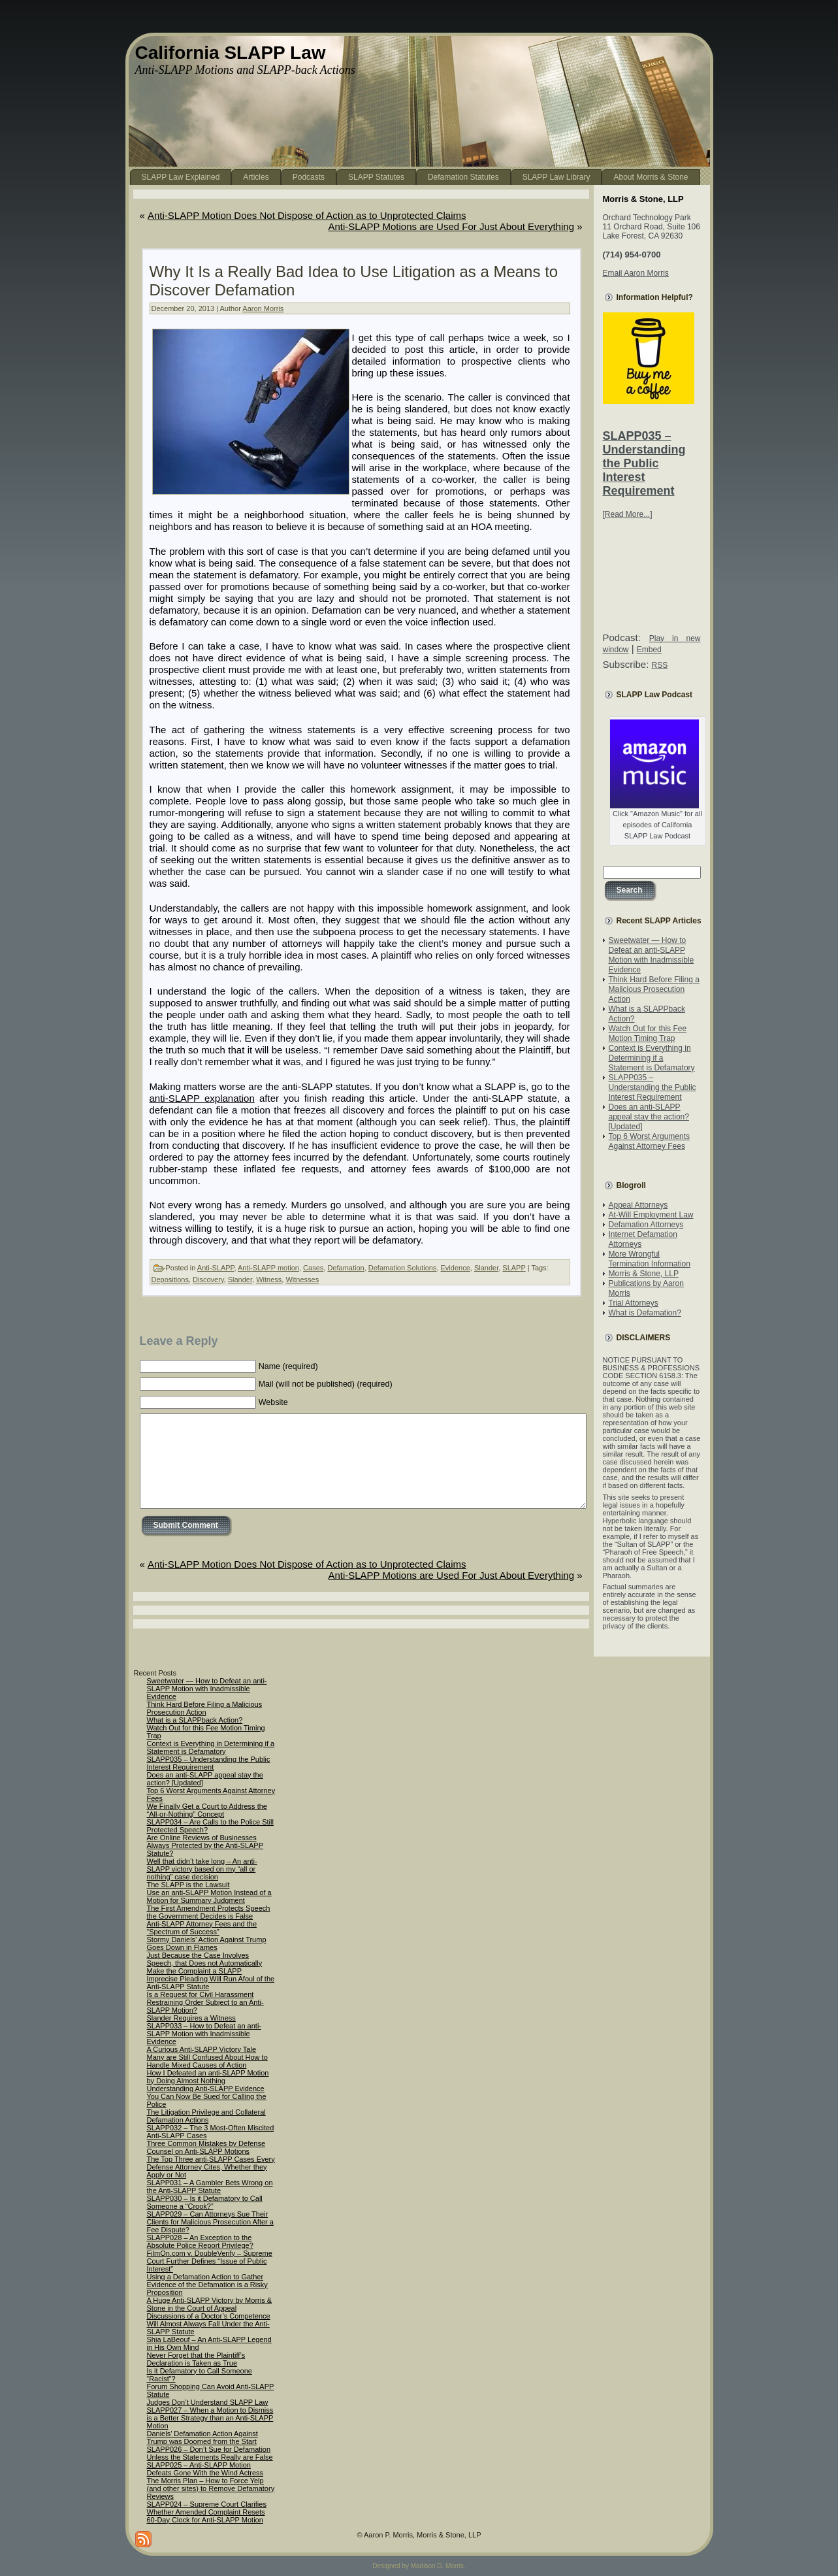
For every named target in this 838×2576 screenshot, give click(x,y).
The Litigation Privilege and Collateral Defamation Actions (206, 2116)
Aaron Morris (262, 308)
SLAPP (513, 1268)
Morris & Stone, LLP (644, 1273)
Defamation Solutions (402, 1268)
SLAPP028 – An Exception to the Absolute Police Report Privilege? (200, 2241)
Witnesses (302, 1279)
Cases (313, 1268)
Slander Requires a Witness (191, 2018)
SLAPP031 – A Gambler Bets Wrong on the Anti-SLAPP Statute (210, 2186)
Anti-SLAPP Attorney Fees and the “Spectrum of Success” (202, 1928)
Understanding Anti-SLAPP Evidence (206, 2088)
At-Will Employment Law (651, 1214)
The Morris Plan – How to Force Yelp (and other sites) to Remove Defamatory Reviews (211, 2488)
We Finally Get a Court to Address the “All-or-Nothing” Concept (207, 1810)
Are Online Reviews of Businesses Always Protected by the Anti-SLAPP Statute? (205, 1845)
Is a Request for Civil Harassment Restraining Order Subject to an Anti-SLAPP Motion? (205, 2002)
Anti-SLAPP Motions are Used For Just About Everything (451, 226)
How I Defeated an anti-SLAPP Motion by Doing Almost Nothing (208, 2077)
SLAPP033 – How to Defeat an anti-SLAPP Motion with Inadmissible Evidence (204, 2033)
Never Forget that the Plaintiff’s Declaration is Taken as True (196, 2359)
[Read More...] (628, 514)
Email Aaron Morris (636, 273)
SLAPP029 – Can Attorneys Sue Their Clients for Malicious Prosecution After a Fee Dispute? (210, 2222)
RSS (660, 665)
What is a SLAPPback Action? (195, 1720)
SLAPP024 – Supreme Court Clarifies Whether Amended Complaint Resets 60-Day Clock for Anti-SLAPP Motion (206, 2512)
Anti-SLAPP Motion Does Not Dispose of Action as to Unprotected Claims (307, 215)
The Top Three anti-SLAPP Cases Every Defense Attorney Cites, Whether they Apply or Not (211, 2167)
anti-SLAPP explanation (202, 1098)
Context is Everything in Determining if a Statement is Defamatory (652, 1058)
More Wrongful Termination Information (649, 1258)
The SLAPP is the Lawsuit (188, 1885)
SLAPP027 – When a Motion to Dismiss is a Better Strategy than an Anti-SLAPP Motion (210, 2418)
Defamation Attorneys (646, 1224)
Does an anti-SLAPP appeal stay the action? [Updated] (649, 1116)
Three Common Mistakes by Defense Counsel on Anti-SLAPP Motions (206, 2147)
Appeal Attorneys (638, 1205)
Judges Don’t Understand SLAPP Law (207, 2402)
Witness (269, 1279)
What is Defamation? (645, 1312)
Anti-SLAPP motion (268, 1268)
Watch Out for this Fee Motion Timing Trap (648, 1033)
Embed (649, 649)
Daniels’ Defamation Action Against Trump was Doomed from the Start (202, 2437)
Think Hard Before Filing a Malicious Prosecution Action (654, 989)
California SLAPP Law (230, 52)
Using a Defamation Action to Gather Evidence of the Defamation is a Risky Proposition (207, 2284)
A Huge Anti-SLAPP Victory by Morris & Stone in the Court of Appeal (209, 2304)
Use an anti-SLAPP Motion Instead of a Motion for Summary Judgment (209, 1896)
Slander (486, 1268)
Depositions (170, 1279)
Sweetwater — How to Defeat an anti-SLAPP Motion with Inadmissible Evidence (651, 955)
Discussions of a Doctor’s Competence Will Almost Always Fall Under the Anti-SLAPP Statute (208, 2324)
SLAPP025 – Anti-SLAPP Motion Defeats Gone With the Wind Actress (205, 2469)
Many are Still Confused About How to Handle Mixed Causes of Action (207, 2061)
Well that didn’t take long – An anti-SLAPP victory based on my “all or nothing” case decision (202, 1869)
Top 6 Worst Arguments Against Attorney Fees (649, 1141)
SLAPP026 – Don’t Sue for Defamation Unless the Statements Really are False (210, 2453)
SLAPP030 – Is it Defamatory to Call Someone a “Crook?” (205, 2202)
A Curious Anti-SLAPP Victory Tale (202, 2049)
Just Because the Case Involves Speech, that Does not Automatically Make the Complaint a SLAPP (205, 1963)
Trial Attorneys (633, 1303)
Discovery (208, 1279)
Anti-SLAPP (215, 1268)
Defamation (345, 1268)
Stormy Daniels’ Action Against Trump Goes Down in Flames (206, 1943)
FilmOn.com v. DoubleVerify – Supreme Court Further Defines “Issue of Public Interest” (209, 2261)
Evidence (455, 1268)
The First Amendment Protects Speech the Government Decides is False (208, 1912)
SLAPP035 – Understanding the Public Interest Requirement (644, 463)
